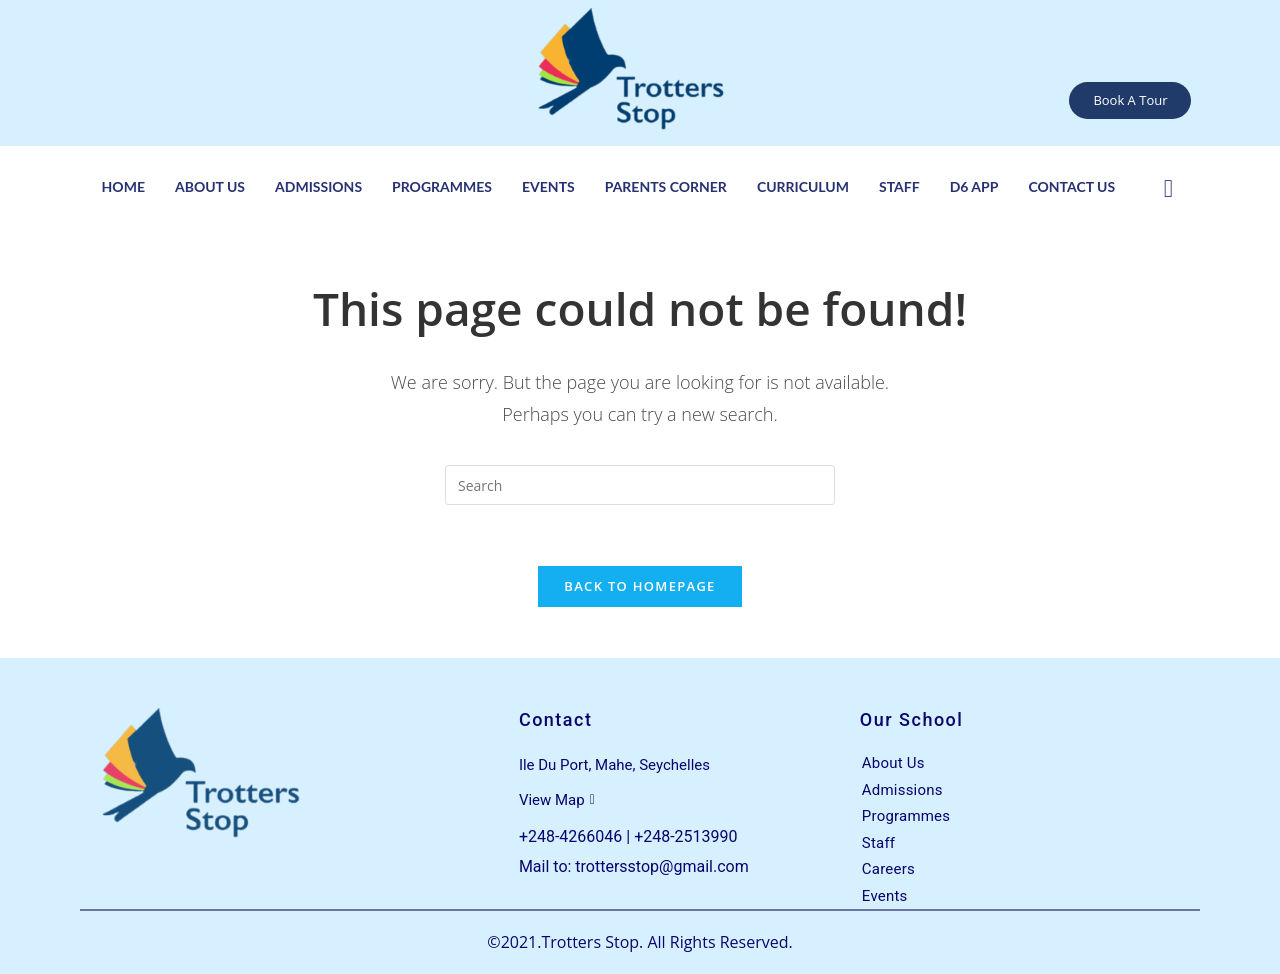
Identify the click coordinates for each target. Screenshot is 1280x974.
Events (548, 186)
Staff (899, 186)
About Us (210, 186)
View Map (557, 800)
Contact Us (1071, 186)
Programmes (442, 186)
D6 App (974, 186)
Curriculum (803, 186)
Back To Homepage (639, 586)
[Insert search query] (640, 485)
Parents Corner (666, 186)
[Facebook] (1168, 186)
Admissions (318, 186)
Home (123, 186)
